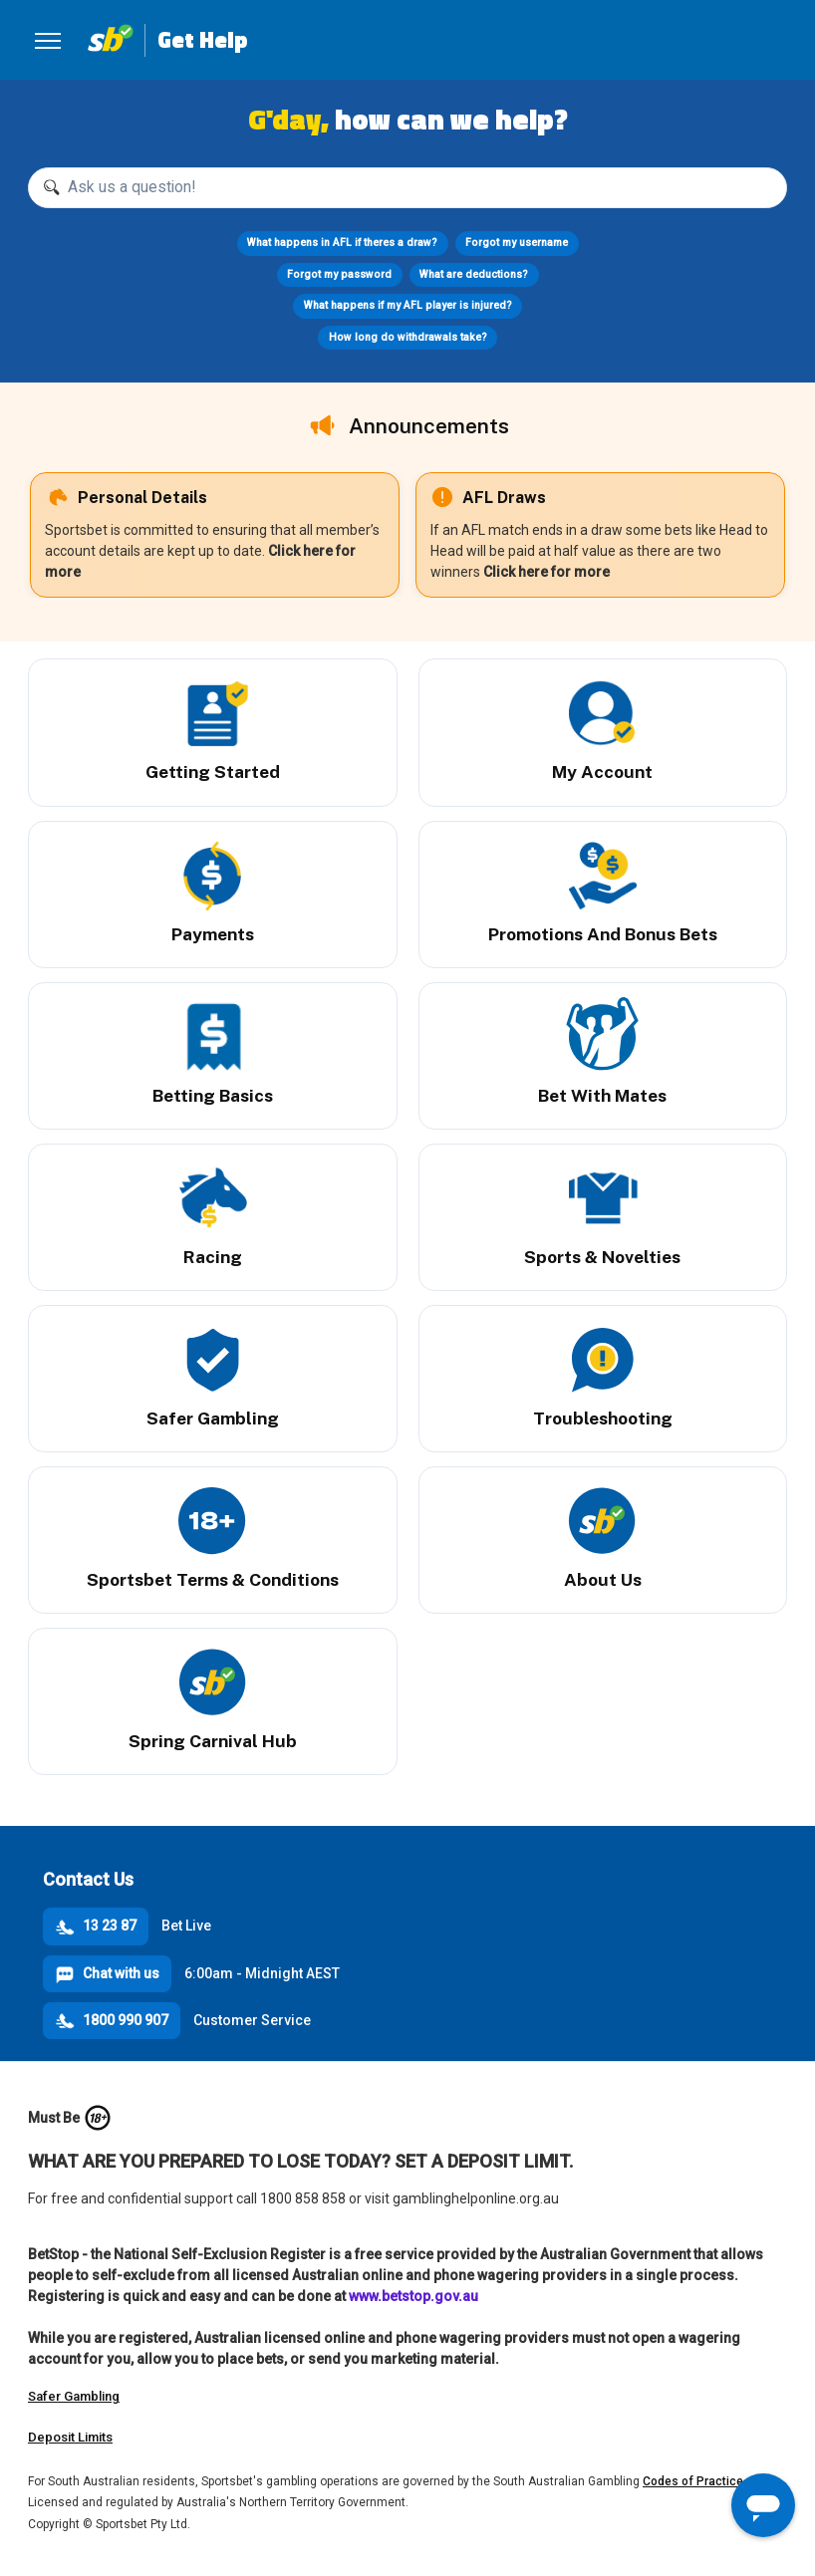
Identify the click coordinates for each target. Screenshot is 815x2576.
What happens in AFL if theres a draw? (342, 242)
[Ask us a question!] (407, 187)
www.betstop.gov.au (413, 2296)
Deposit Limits (70, 2437)
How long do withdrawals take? (408, 337)
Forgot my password (339, 274)
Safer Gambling (74, 2396)
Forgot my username (516, 242)
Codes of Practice (693, 2481)
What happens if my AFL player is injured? (408, 305)
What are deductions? (473, 274)
